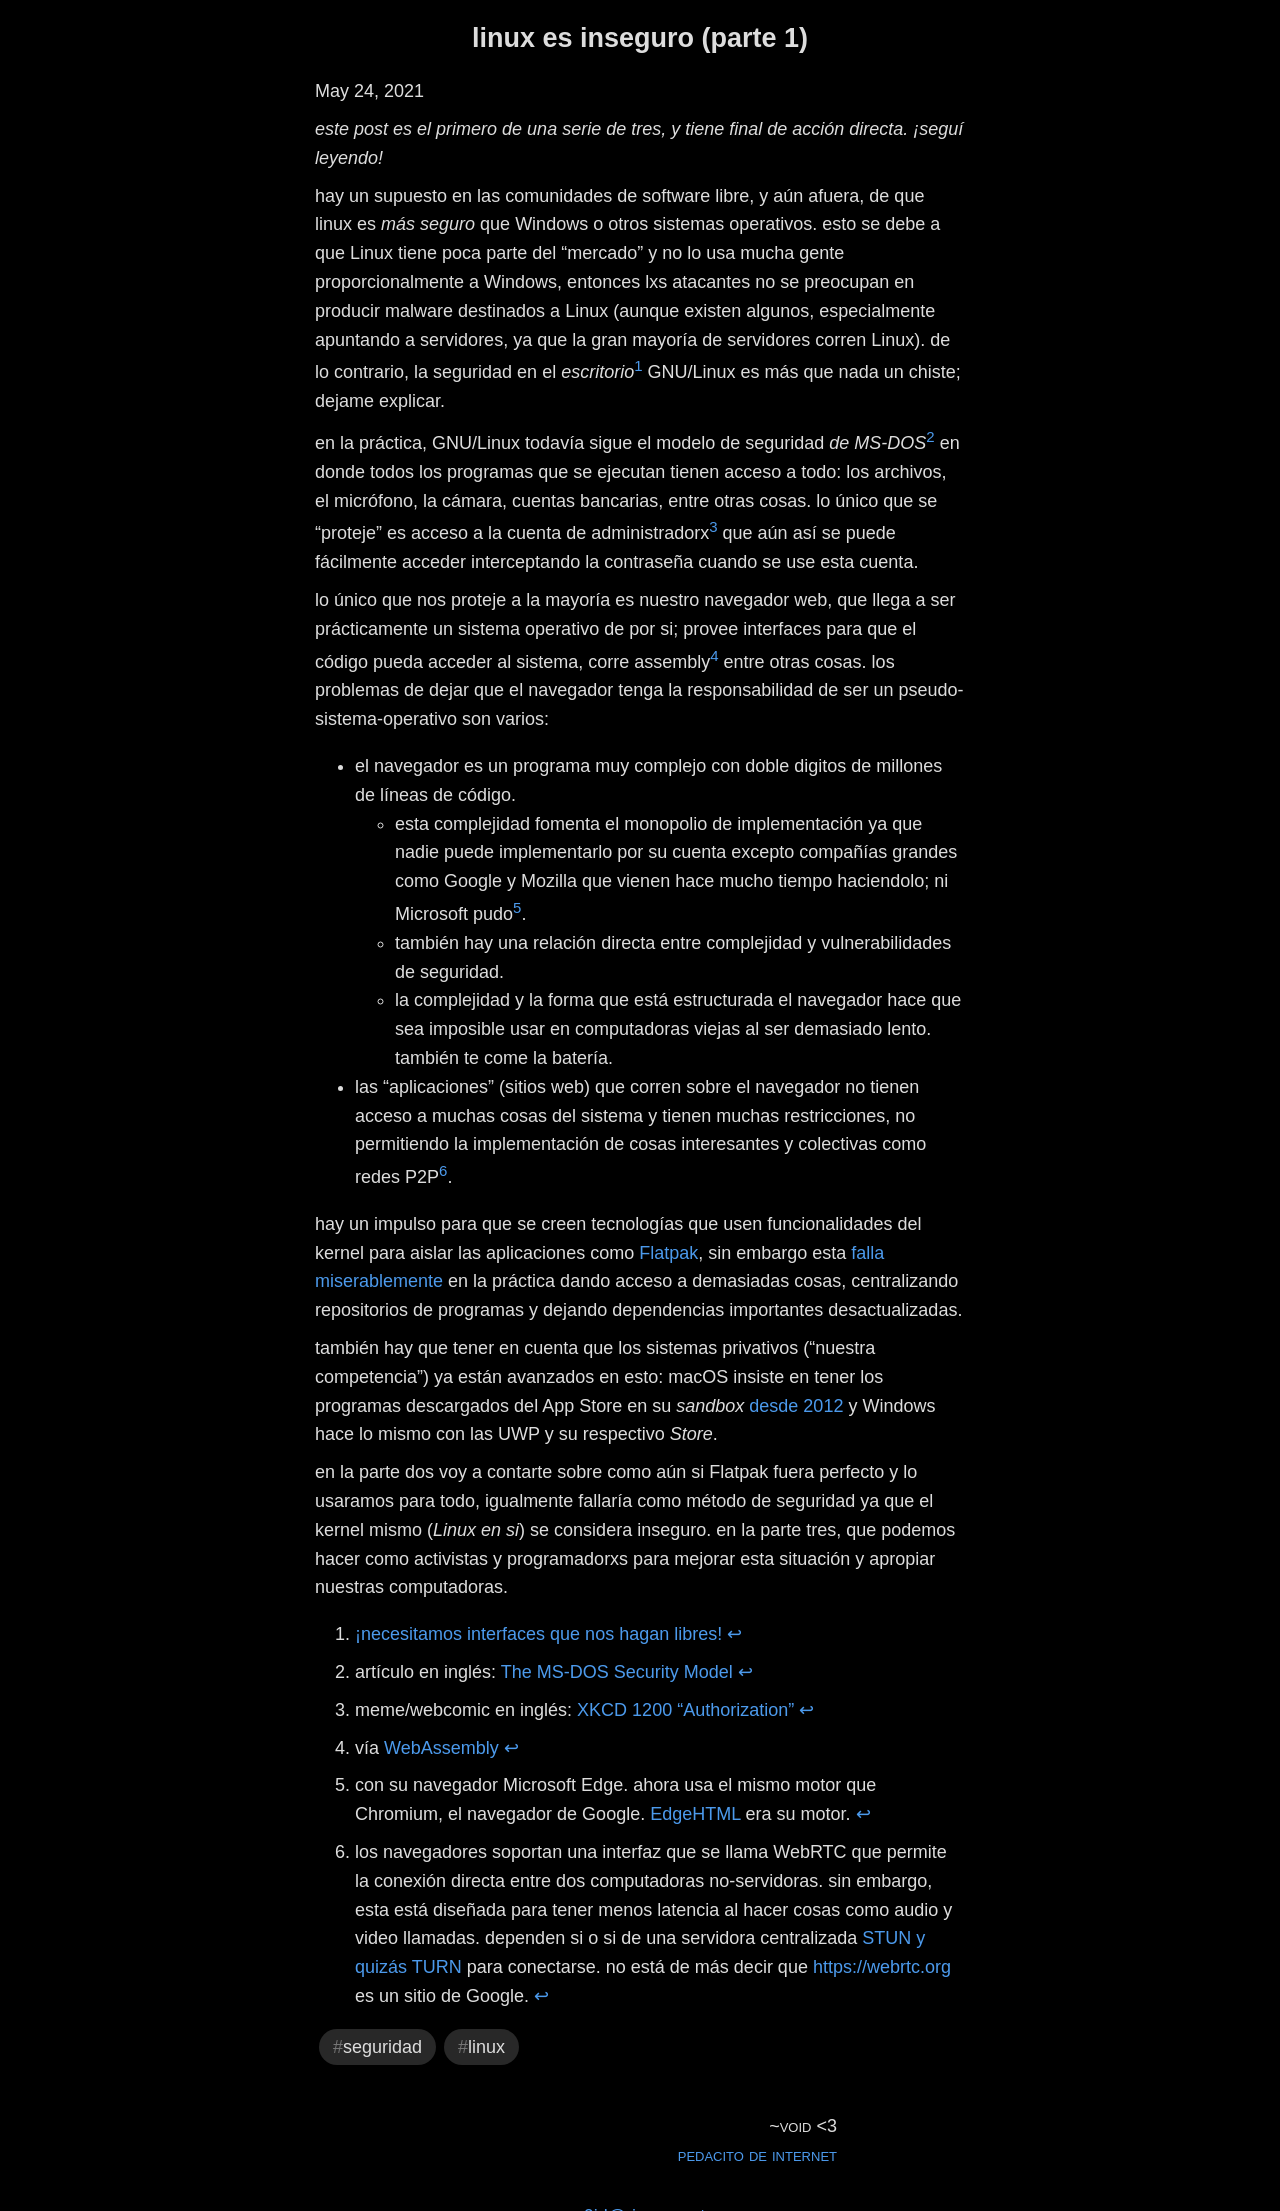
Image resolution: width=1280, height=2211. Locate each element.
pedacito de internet (757, 2155)
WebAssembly (441, 1748)
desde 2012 (796, 1406)
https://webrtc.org (882, 1967)
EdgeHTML (695, 1814)
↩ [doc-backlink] (734, 1634)
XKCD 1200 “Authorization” (685, 1710)
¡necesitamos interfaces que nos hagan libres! (538, 1634)
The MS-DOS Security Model (617, 1672)
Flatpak (668, 1253)
